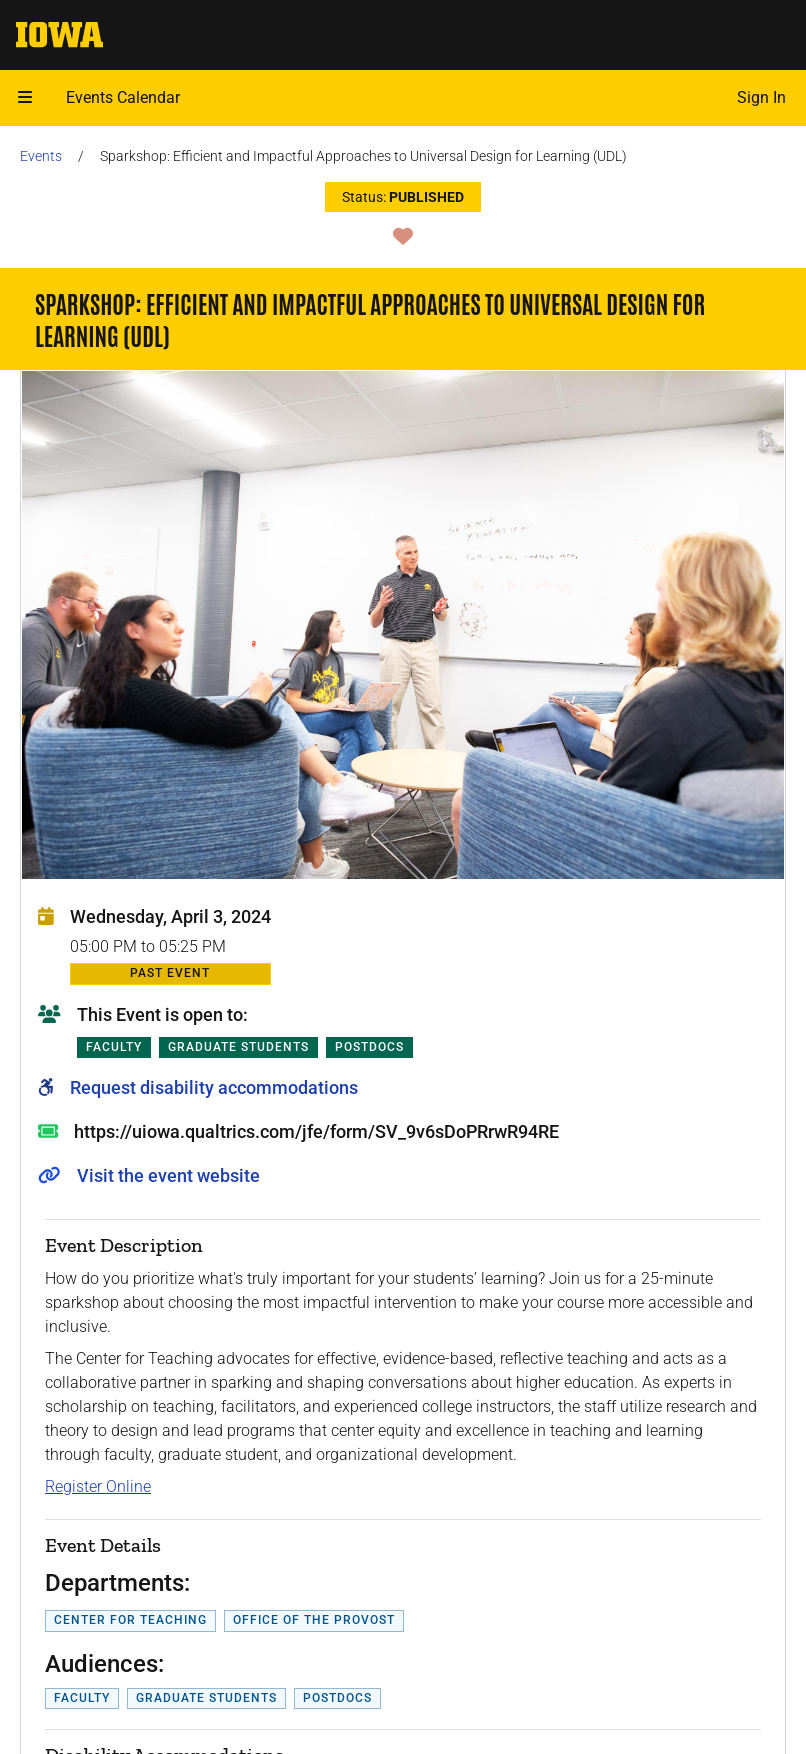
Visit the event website (168, 1175)
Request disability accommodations (214, 1087)
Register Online (98, 1486)
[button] (25, 98)
